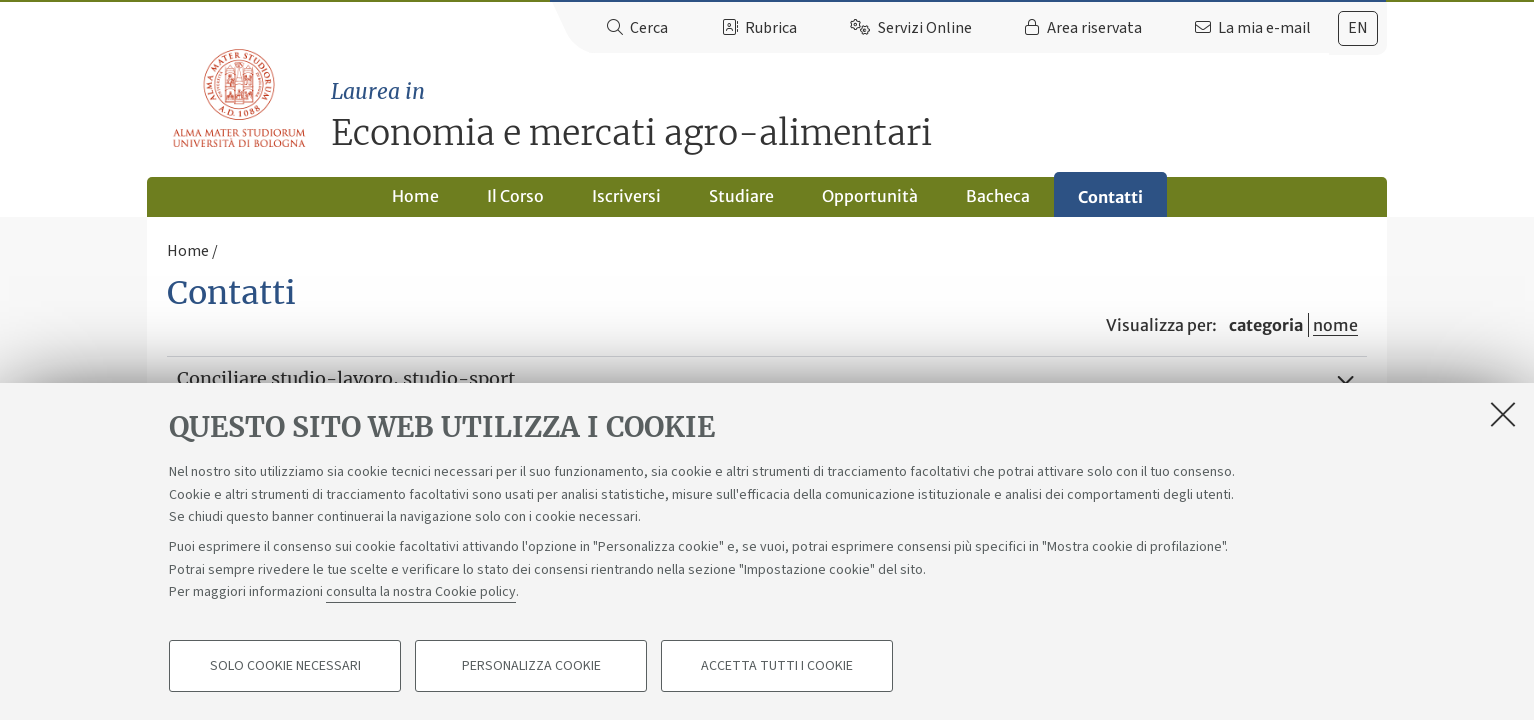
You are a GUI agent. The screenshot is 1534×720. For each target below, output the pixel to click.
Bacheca (998, 196)
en (1358, 28)
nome (1335, 325)
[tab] (1358, 28)
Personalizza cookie (531, 666)
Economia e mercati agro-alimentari (859, 115)
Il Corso (515, 196)
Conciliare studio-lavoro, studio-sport (346, 378)
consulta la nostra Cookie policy (421, 592)
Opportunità (870, 196)
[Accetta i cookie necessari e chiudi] (1503, 414)
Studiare (741, 196)
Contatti (1110, 197)
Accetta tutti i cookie (777, 666)
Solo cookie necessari (285, 666)
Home (415, 196)
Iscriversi (626, 196)
